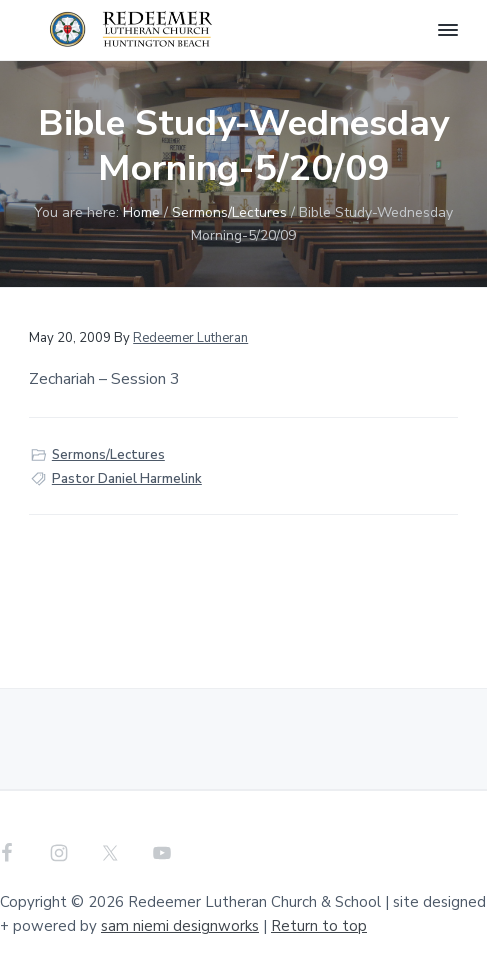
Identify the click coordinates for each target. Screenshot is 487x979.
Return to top (319, 926)
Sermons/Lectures (108, 455)
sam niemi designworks (180, 926)
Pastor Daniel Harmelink (127, 479)
